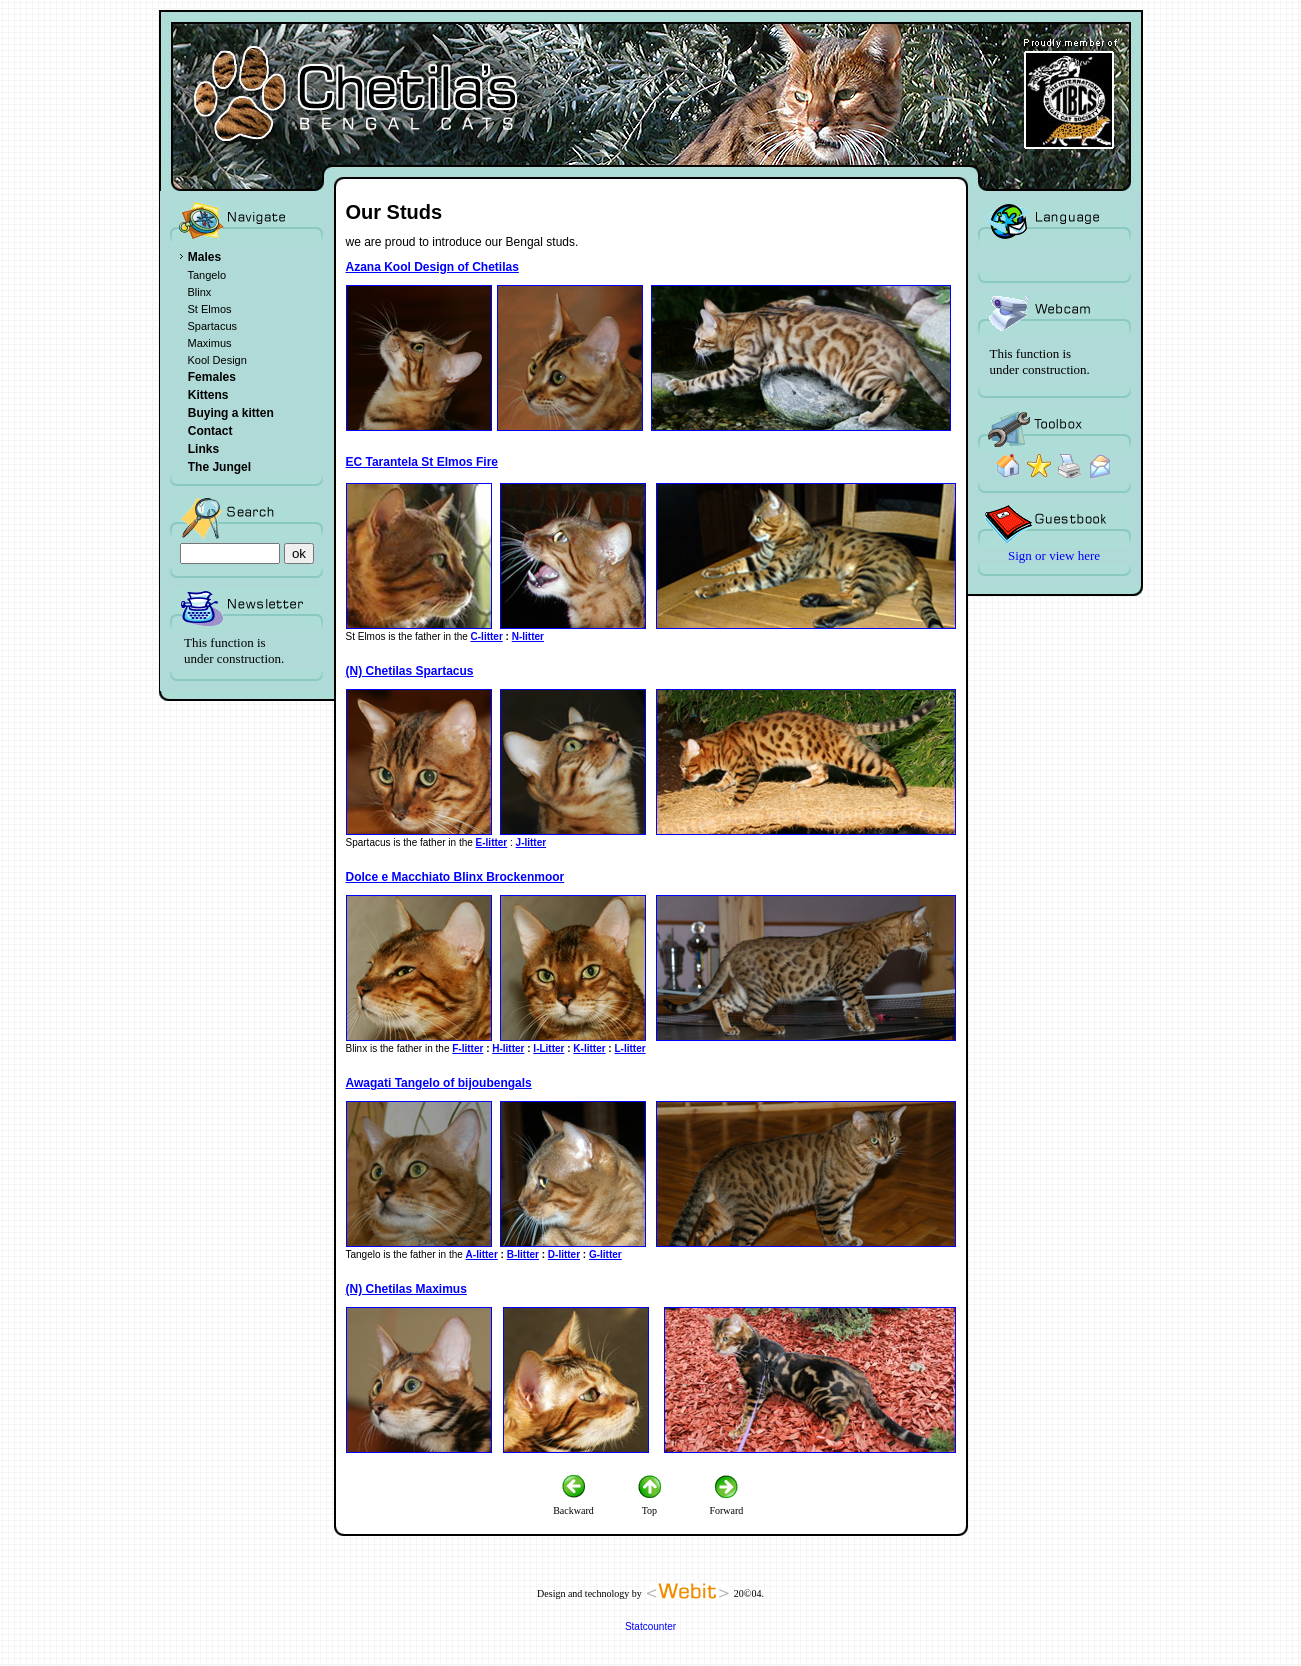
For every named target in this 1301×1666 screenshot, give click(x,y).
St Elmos (210, 309)
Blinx (200, 292)
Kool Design (217, 360)
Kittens (208, 395)
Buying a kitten (231, 413)
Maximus (210, 343)
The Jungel (219, 467)
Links (203, 449)
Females (212, 377)
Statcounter (650, 1626)
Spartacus (213, 326)
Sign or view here (1054, 555)
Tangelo (207, 275)
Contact (210, 431)
